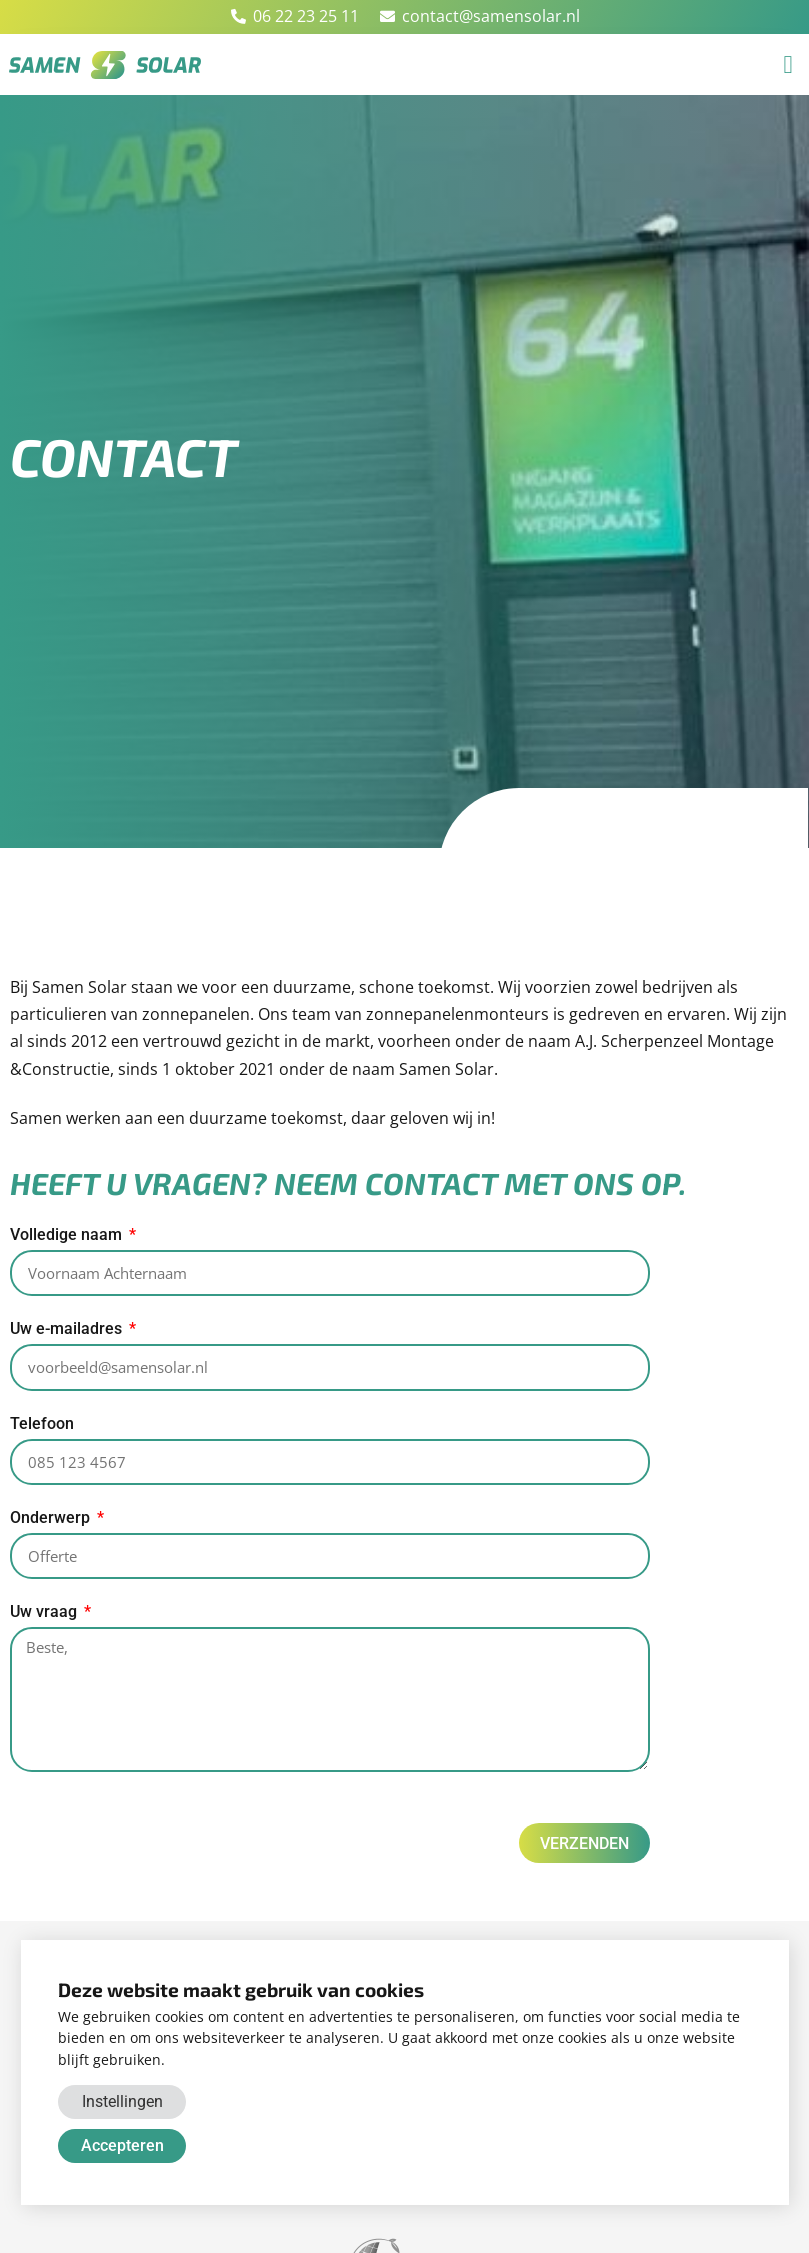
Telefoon (42, 1426)
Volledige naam (68, 1235)
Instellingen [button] (122, 2101)
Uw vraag (45, 1616)
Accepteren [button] (122, 2145)
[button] (788, 65)
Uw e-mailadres (68, 1330)
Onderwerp (52, 1521)
